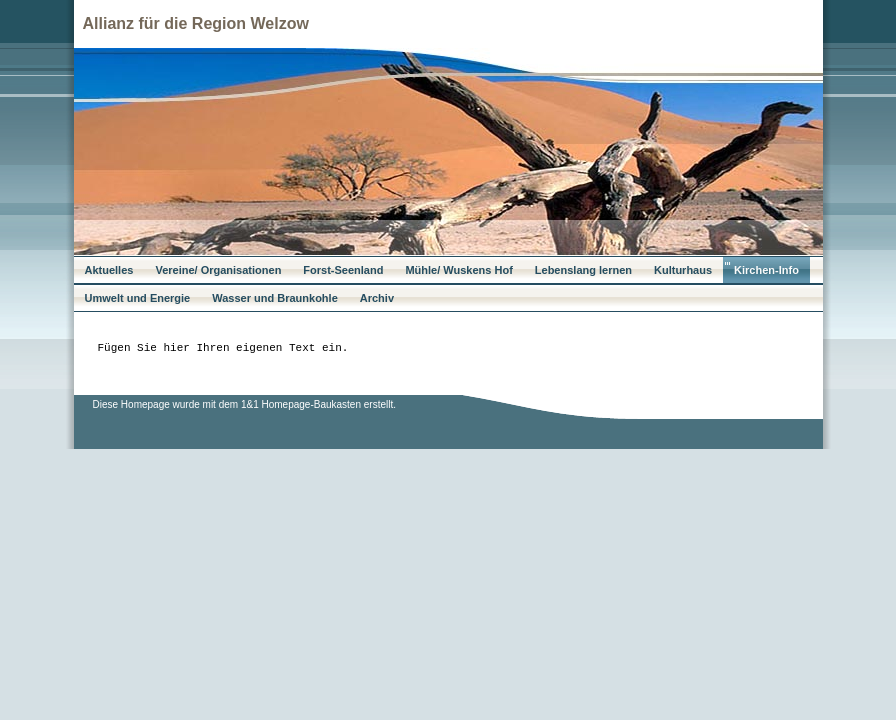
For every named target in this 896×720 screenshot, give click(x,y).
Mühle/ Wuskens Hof (458, 270)
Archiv (377, 298)
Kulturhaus (683, 270)
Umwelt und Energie (138, 298)
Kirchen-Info (766, 270)
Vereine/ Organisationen (218, 270)
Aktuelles (109, 270)
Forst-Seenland (343, 270)
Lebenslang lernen (583, 270)
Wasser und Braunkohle (275, 298)
